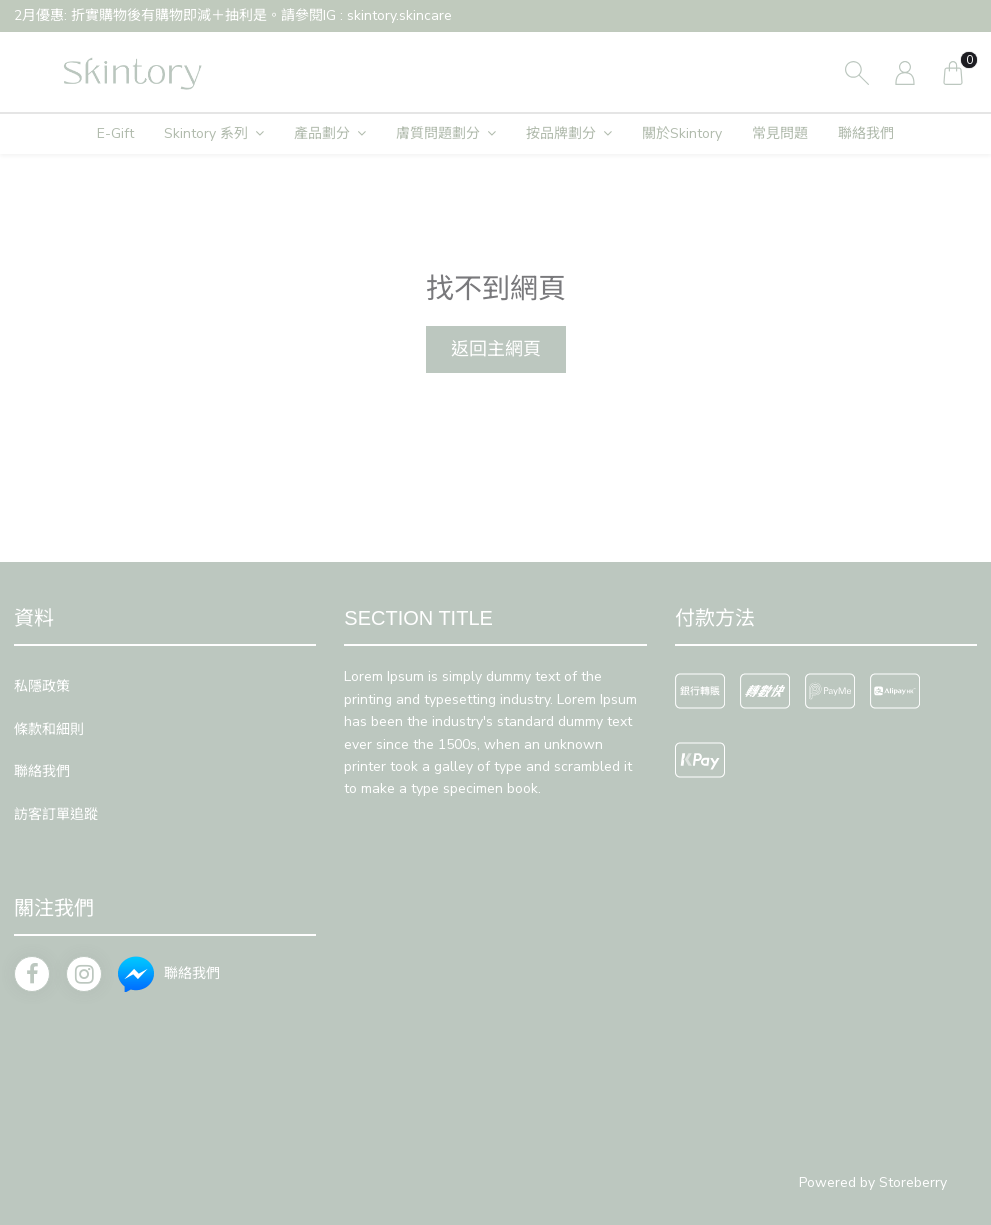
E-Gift (115, 133)
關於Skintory (682, 133)
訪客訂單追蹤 (56, 814)
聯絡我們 (866, 133)
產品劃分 (322, 133)
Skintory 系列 (206, 133)
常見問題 (780, 133)
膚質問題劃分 (438, 133)
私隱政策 (42, 686)
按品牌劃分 (561, 133)
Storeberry (913, 1182)
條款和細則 (49, 729)
